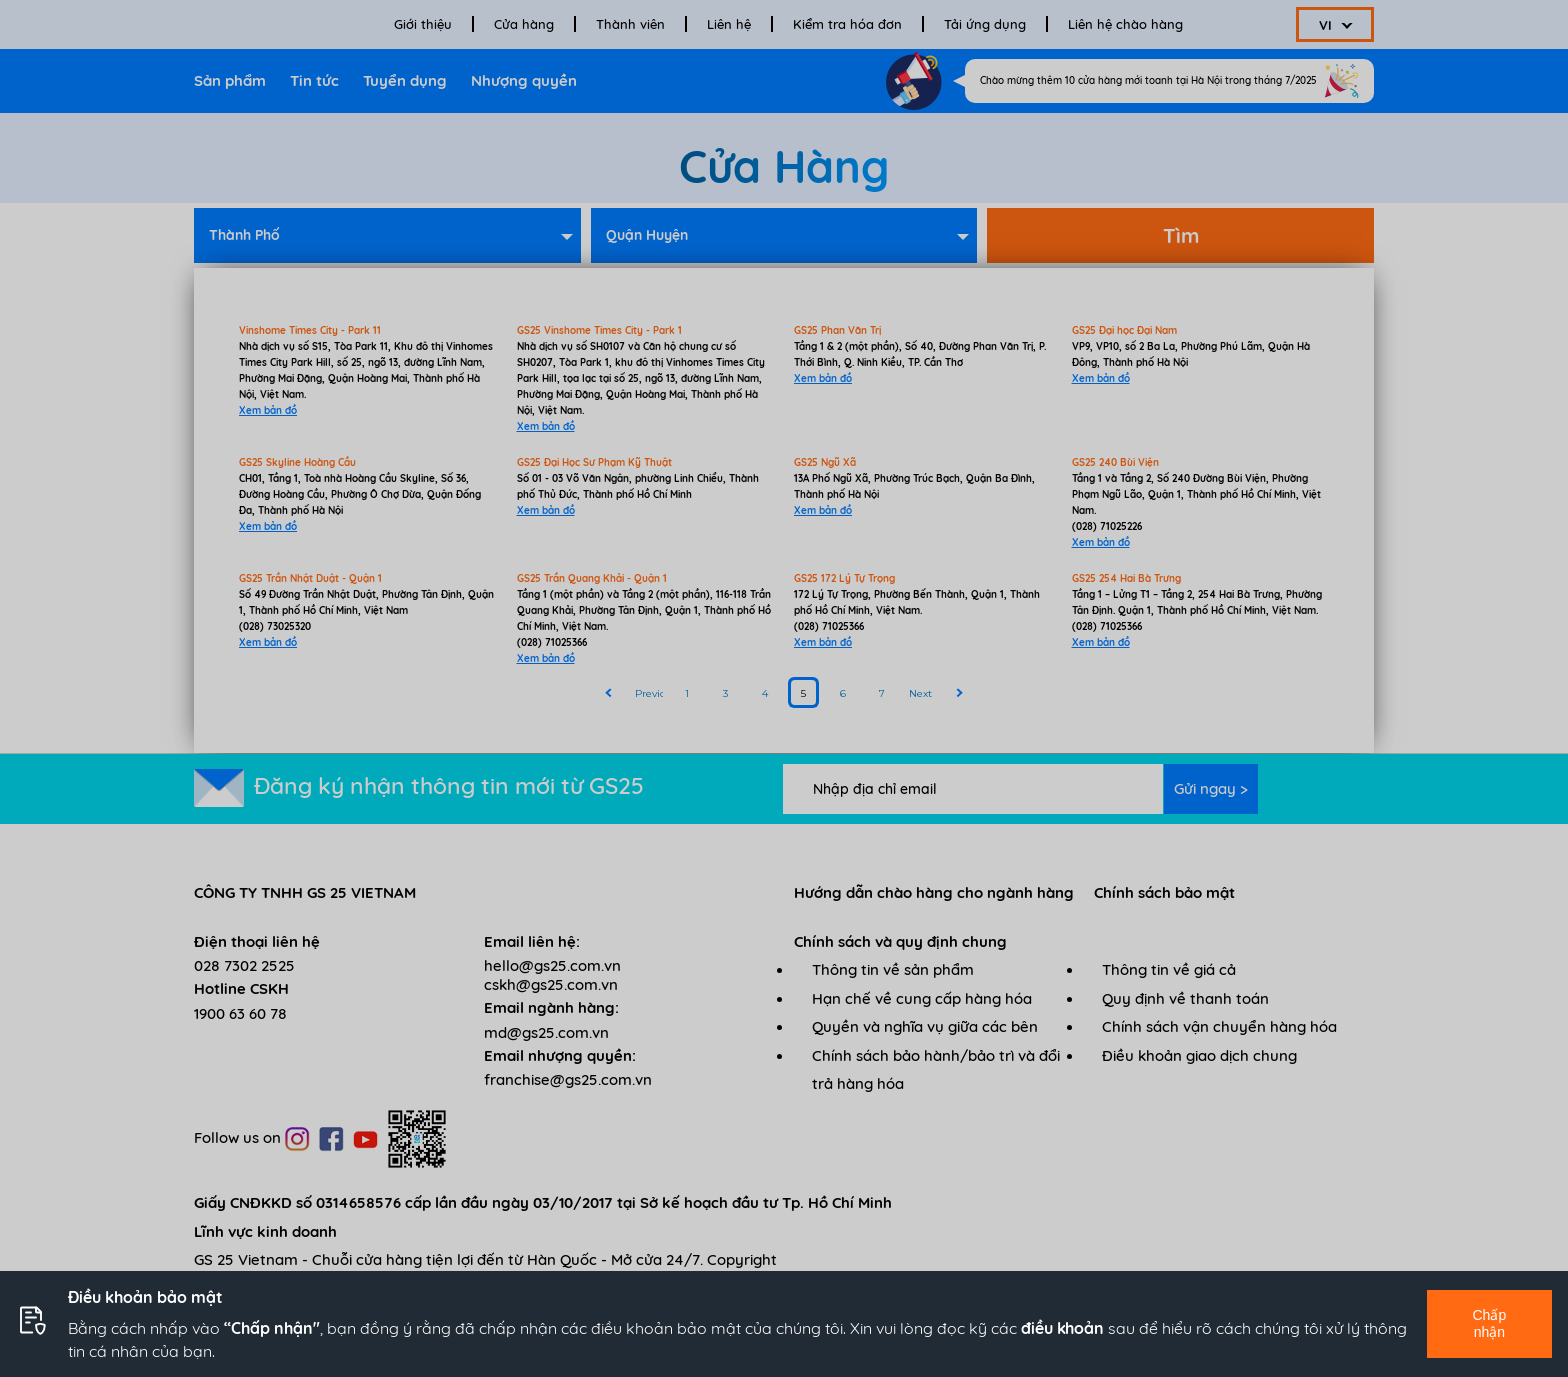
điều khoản (1062, 1328)
